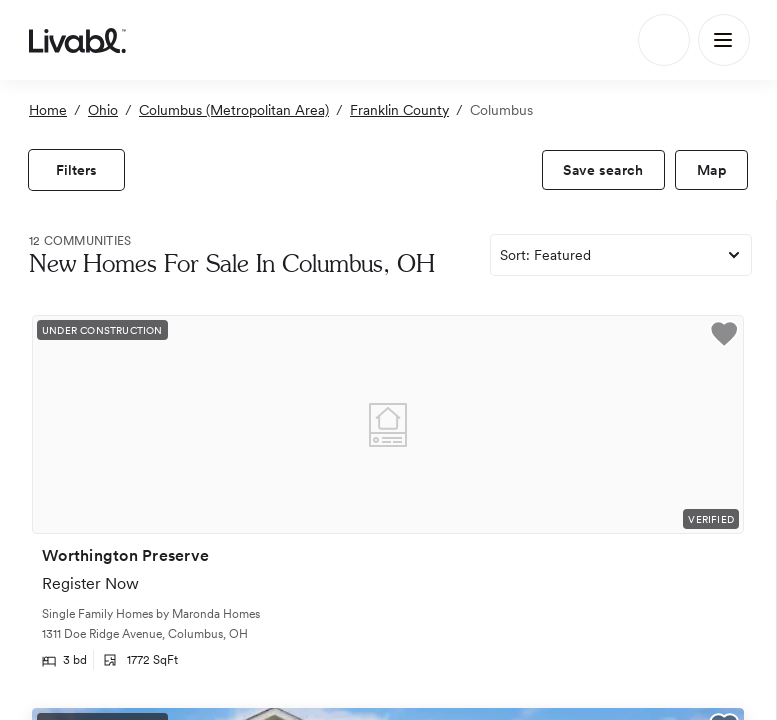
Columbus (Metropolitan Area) (234, 110)
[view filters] (76, 170)
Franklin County (399, 110)
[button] (724, 337)
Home (48, 110)
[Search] (664, 40)
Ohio (103, 110)
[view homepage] (77, 40)
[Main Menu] (724, 40)
